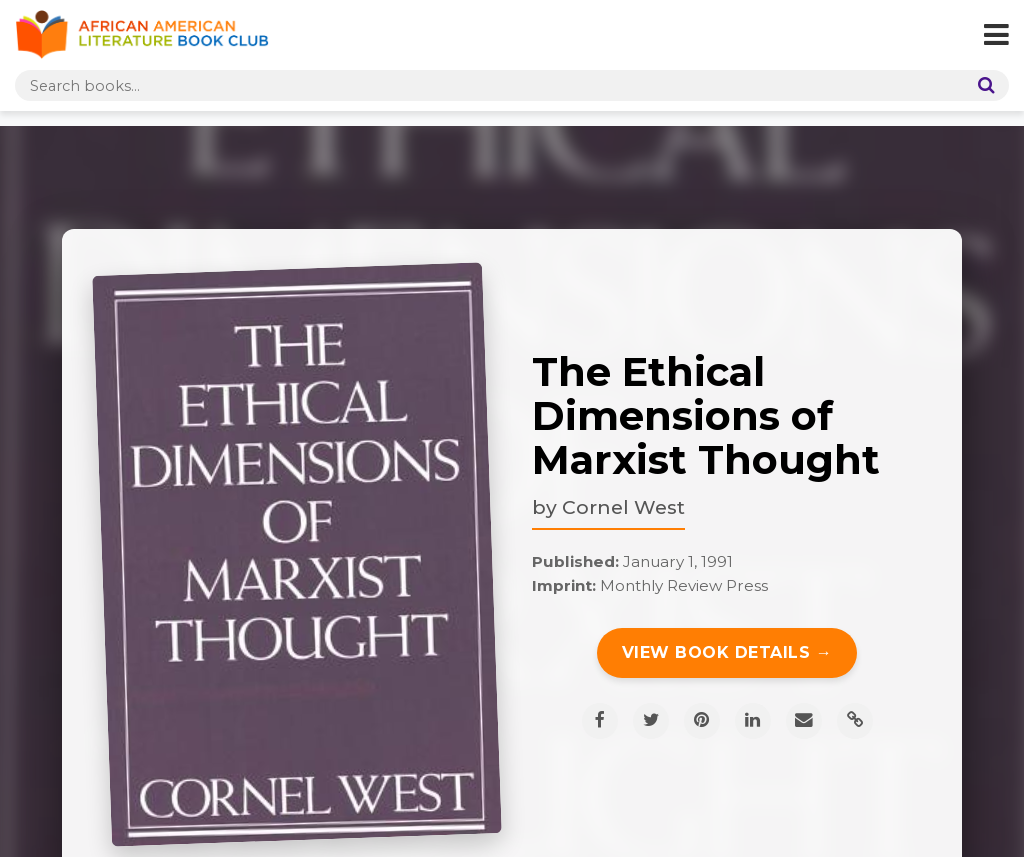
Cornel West (623, 507)
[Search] (982, 85)
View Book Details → (727, 652)
